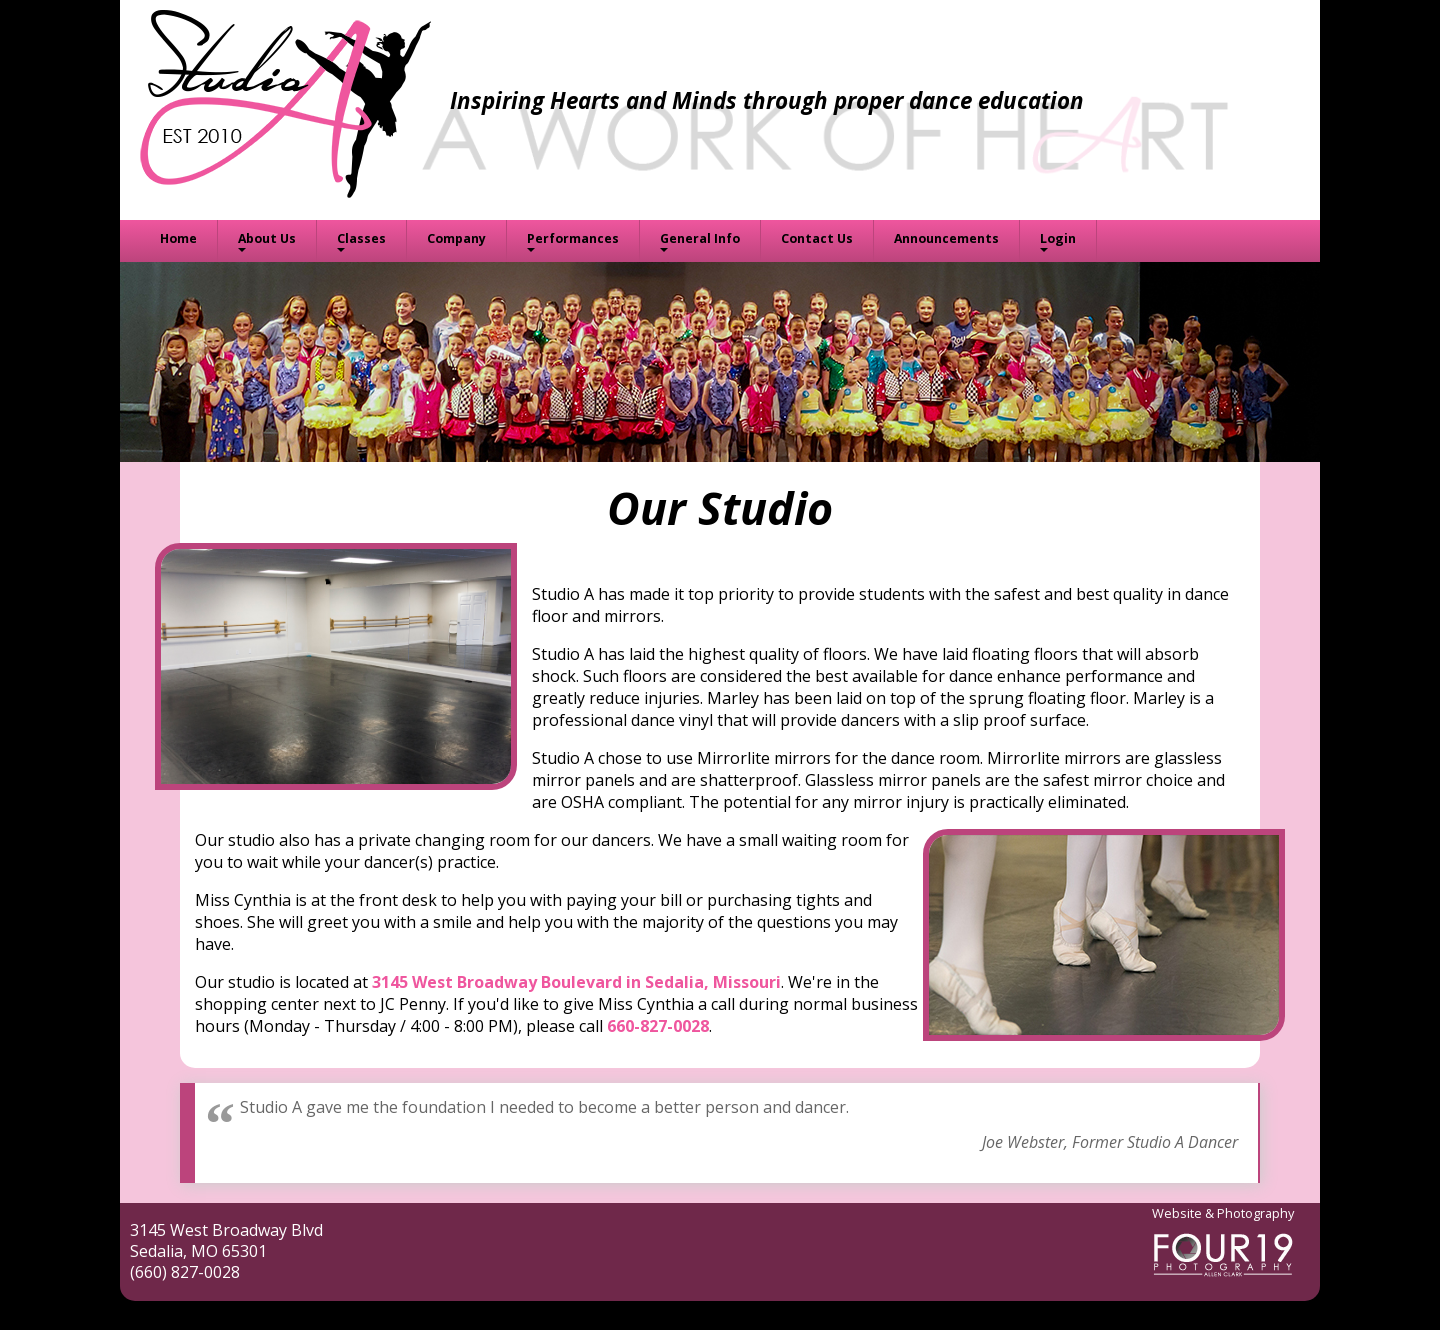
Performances (573, 238)
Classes (361, 238)
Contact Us (817, 238)
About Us (267, 238)
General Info (700, 238)
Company (456, 238)
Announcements (946, 238)
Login (1058, 238)
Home (178, 238)
